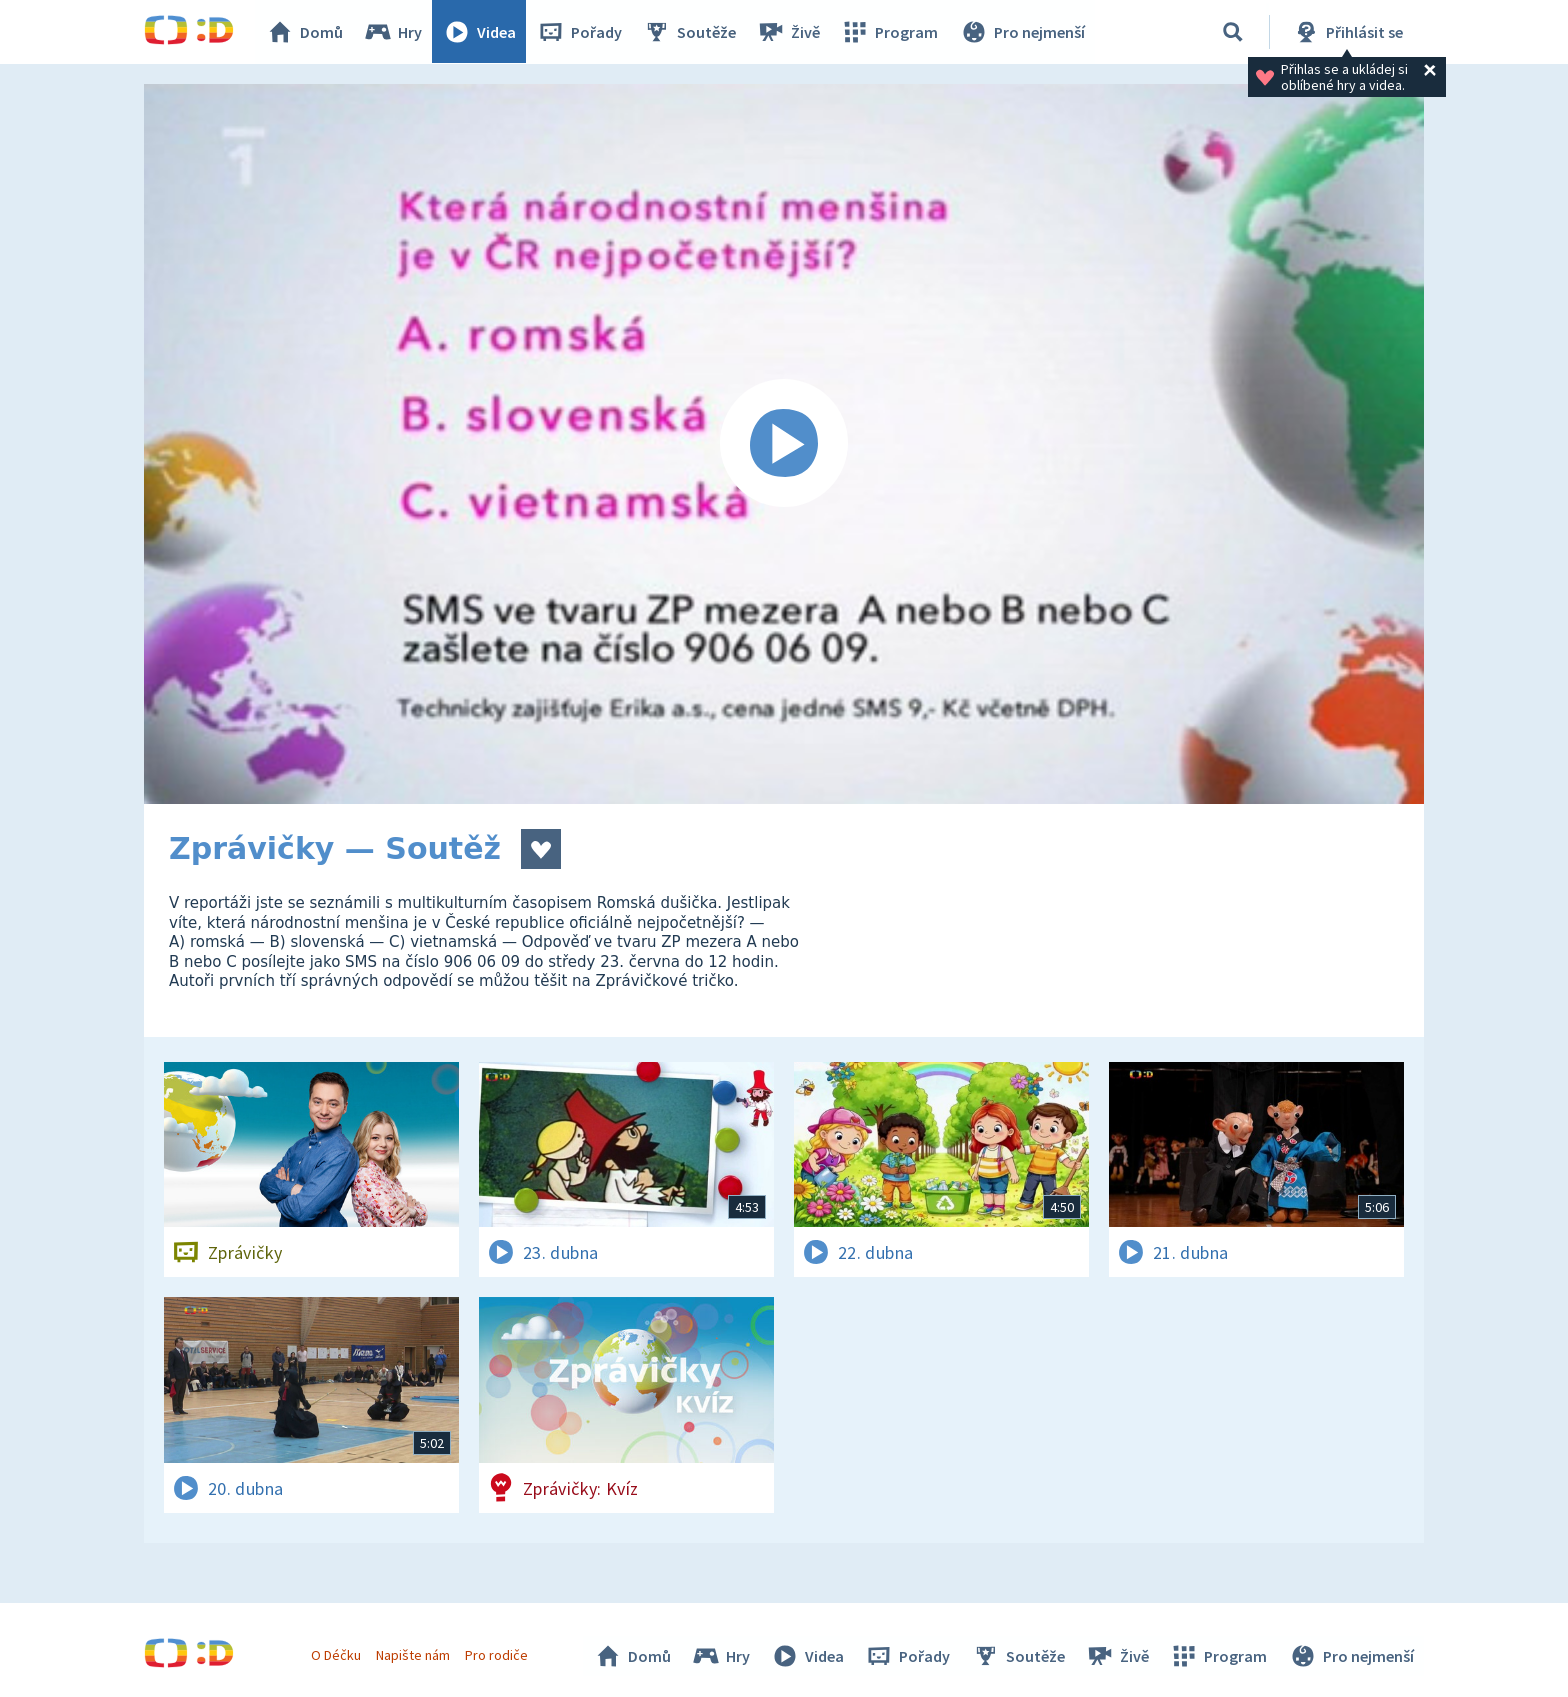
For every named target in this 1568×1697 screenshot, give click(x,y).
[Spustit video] (784, 444)
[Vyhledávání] (1233, 32)
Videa (480, 32)
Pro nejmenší (1022, 32)
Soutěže (690, 32)
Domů (305, 32)
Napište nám (413, 1655)
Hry (393, 32)
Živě (789, 32)
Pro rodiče (497, 1655)
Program (890, 32)
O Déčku (336, 1655)
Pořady (580, 32)
